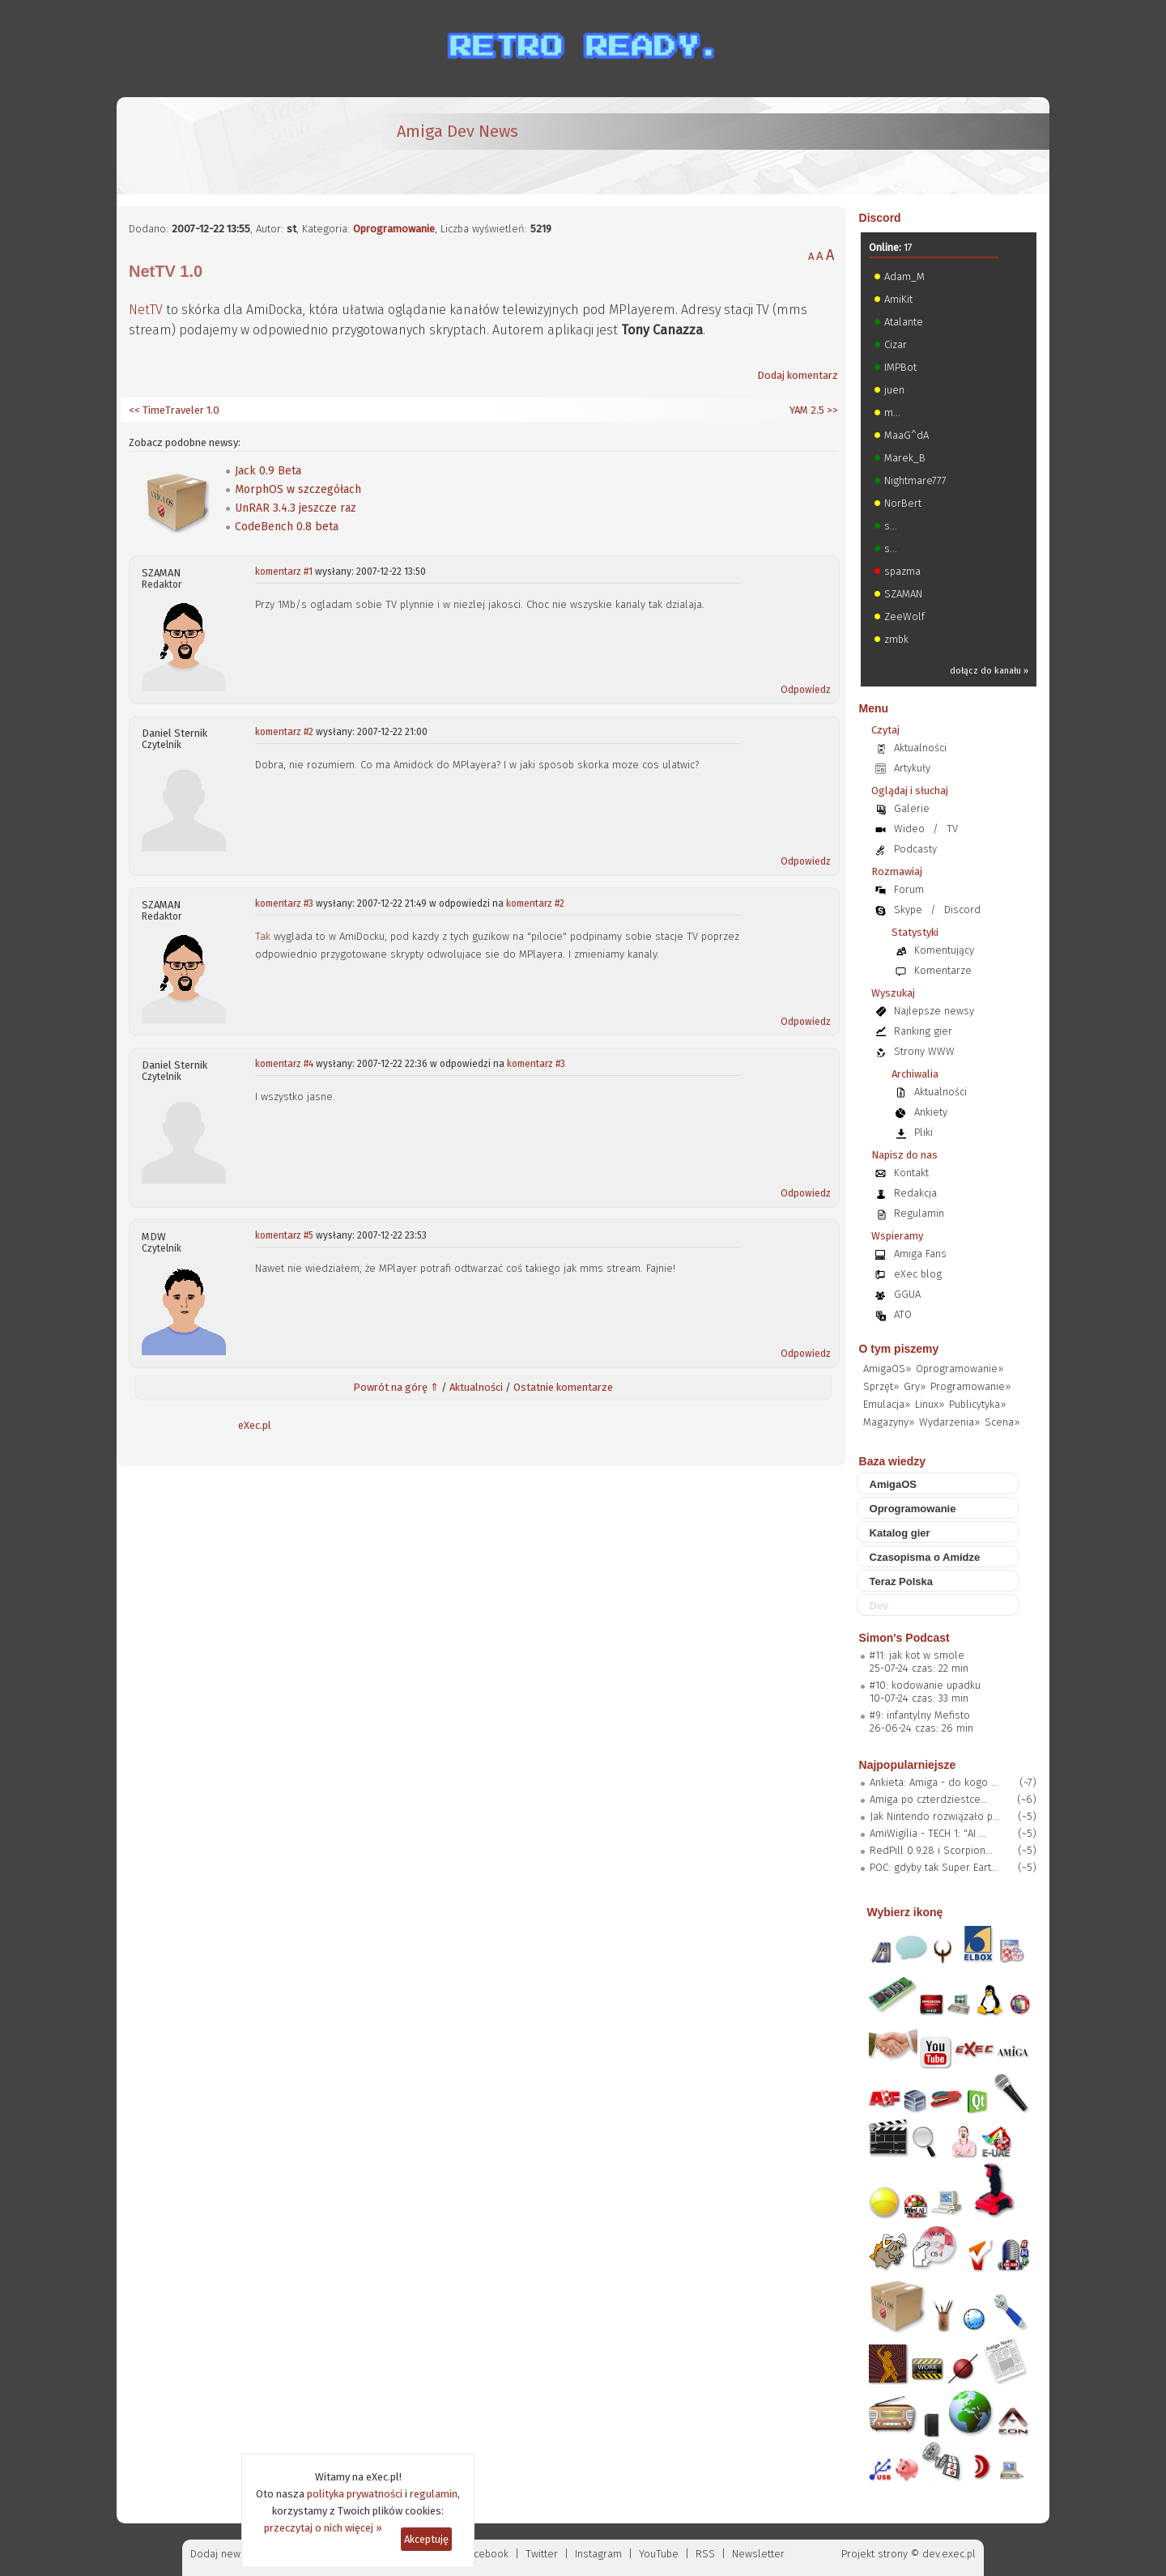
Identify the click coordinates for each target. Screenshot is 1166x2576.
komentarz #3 (284, 903)
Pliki (923, 1132)
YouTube (659, 2554)
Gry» (915, 1386)
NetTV (146, 309)
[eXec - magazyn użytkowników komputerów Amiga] (214, 145)
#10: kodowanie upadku (925, 1685)
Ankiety (930, 1112)
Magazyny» (888, 1422)
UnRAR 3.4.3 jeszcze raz (295, 508)
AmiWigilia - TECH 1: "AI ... (928, 1833)
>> (831, 410)
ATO (903, 1314)
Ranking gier (923, 1031)
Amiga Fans (920, 1254)
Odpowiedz (806, 689)
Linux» (929, 1404)
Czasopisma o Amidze (925, 1557)
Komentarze (943, 970)
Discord (880, 217)
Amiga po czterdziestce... (929, 1799)
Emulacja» (886, 1404)
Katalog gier (900, 1533)
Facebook (486, 2554)
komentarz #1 (284, 571)
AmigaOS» (887, 1368)
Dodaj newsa (221, 2554)
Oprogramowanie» (959, 1368)
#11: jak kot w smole (917, 1655)
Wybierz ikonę (905, 1912)
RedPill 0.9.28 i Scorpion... (931, 1850)
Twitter (542, 2554)
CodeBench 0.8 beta (286, 526)
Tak (262, 936)
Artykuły (912, 768)
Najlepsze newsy (934, 1011)
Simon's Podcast (904, 1637)
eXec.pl (254, 1425)
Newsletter (758, 2554)
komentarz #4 (284, 1063)
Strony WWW (924, 1051)
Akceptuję (426, 2539)
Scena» (1002, 1422)
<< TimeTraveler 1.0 (174, 410)
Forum (909, 889)
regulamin (433, 2494)
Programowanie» (970, 1386)
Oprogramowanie (394, 229)
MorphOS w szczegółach (298, 489)
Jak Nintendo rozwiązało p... (935, 1816)
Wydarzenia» (949, 1422)
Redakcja (915, 1193)
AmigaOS (893, 1484)
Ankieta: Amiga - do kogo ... (934, 1782)
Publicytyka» (977, 1404)
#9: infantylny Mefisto (920, 1715)
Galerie (912, 808)
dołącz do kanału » (989, 670)
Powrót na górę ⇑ (396, 1387)
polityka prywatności (354, 2494)
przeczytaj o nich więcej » (323, 2528)
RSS (705, 2554)
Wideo (909, 829)
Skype (908, 909)
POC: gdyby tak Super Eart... (934, 1867)
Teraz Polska (902, 1581)
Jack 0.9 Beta (268, 471)
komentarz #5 (284, 1235)
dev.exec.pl (949, 2554)
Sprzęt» (881, 1386)
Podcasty (915, 849)
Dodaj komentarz (797, 375)
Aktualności (476, 1387)
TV (952, 829)
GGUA (907, 1294)
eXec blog (918, 1274)
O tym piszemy (899, 1348)
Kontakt (911, 1173)
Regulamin (919, 1213)
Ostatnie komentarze (563, 1387)
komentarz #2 (284, 732)
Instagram (598, 2554)
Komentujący (944, 950)
